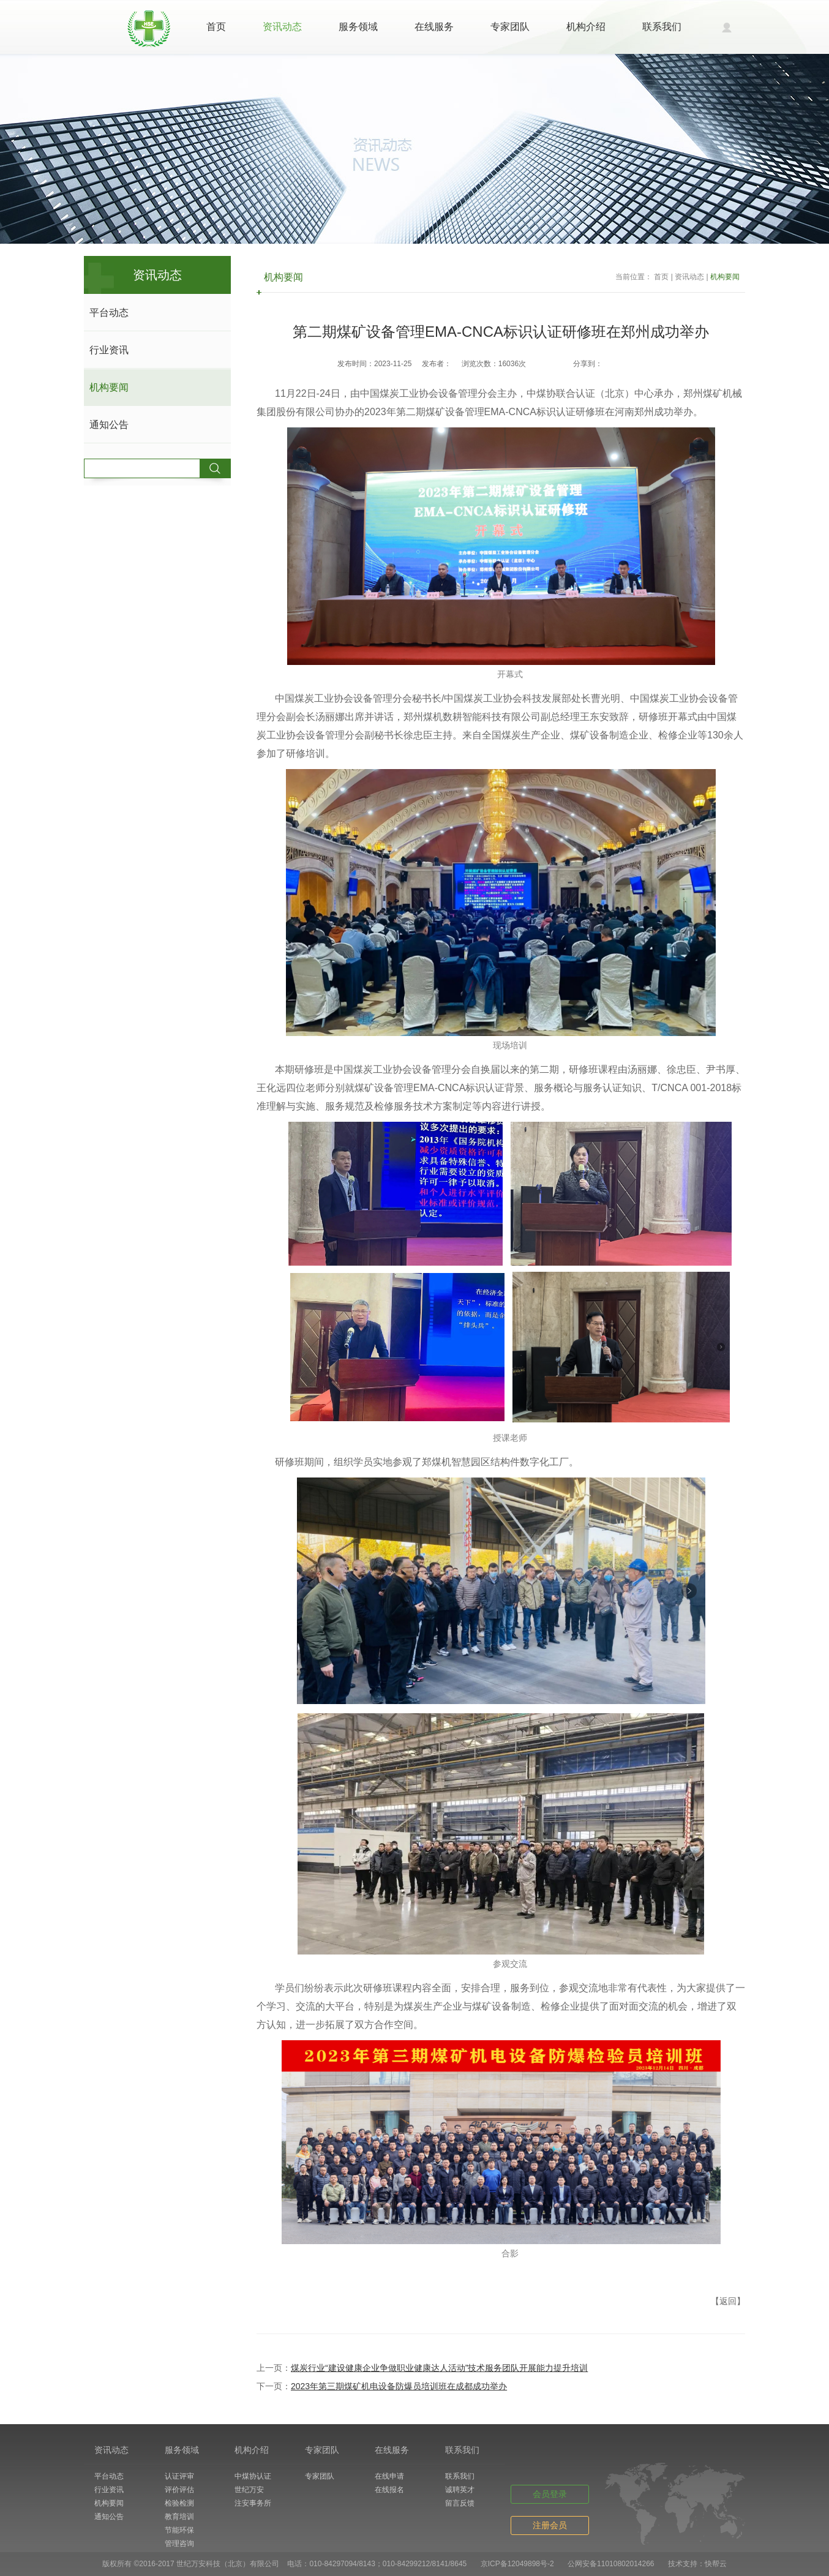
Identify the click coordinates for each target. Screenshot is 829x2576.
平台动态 (109, 312)
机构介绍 (586, 26)
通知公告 (109, 424)
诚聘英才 (460, 2489)
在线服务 (434, 26)
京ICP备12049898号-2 (517, 2563)
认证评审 (179, 2476)
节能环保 (179, 2530)
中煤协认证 (252, 2476)
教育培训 (179, 2516)
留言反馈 (460, 2503)
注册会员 (550, 2525)
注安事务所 (252, 2503)
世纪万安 (249, 2489)
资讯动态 (282, 26)
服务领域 (358, 26)
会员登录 (550, 2494)
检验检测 (179, 2503)
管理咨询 (179, 2543)
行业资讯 (109, 350)
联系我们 (661, 26)
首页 (216, 26)
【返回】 (728, 2301)
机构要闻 (109, 387)
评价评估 (179, 2489)
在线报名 (389, 2489)
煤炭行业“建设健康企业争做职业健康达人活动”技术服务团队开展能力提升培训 (439, 2368)
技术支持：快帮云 (697, 2563)
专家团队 (510, 26)
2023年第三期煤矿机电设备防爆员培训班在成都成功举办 (399, 2386)
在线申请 (389, 2476)
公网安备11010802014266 (611, 2563)
